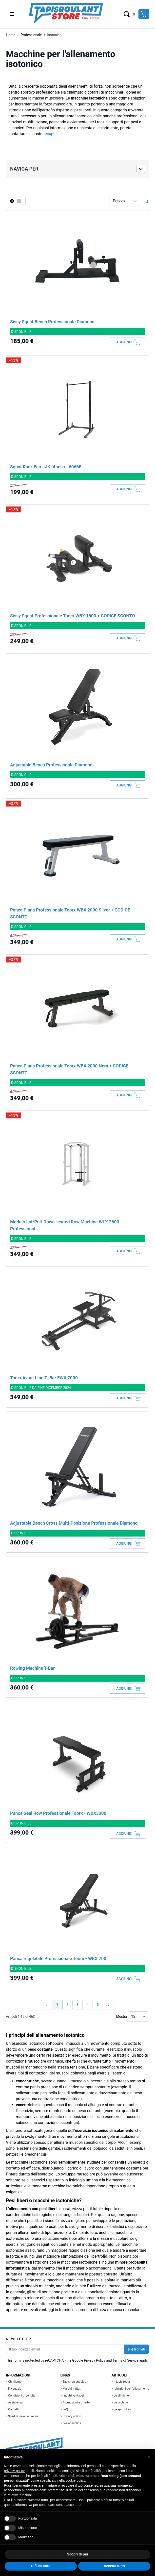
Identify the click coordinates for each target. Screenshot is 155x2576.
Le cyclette (120, 2402)
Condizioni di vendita (21, 2395)
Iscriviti (136, 2349)
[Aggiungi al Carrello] (127, 342)
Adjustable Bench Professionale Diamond (51, 764)
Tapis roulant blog (73, 2381)
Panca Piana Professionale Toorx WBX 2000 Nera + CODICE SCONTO (69, 1069)
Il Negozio (13, 2388)
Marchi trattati (70, 2388)
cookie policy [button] (75, 2480)
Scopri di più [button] (77, 2554)
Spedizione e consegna (22, 2416)
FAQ (64, 2409)
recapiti (50, 133)
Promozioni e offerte (75, 2402)
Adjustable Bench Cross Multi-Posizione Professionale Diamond (73, 1523)
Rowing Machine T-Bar (32, 1668)
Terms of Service (125, 2360)
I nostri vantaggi (72, 2395)
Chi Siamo (13, 2381)
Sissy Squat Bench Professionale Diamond (52, 321)
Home (10, 35)
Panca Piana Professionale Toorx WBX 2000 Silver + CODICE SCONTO (70, 913)
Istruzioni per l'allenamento (130, 2388)
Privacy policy (70, 2416)
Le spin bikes (121, 2409)
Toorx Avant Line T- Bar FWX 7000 (44, 1377)
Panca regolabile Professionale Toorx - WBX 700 (58, 1958)
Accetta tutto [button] (114, 2566)
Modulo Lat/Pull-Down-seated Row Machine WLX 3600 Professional (64, 1225)
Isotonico (54, 35)
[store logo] (66, 13)
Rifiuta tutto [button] (41, 2566)
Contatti (12, 2409)
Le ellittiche (120, 2395)
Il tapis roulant (122, 2381)
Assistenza (14, 2402)
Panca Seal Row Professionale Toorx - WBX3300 (58, 1813)
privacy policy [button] (14, 2471)
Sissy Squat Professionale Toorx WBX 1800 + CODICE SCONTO (72, 615)
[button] (149, 2457)
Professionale (31, 35)
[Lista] (19, 201)
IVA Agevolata (70, 2423)
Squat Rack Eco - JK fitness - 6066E (45, 466)
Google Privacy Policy (88, 2360)
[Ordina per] (125, 201)
